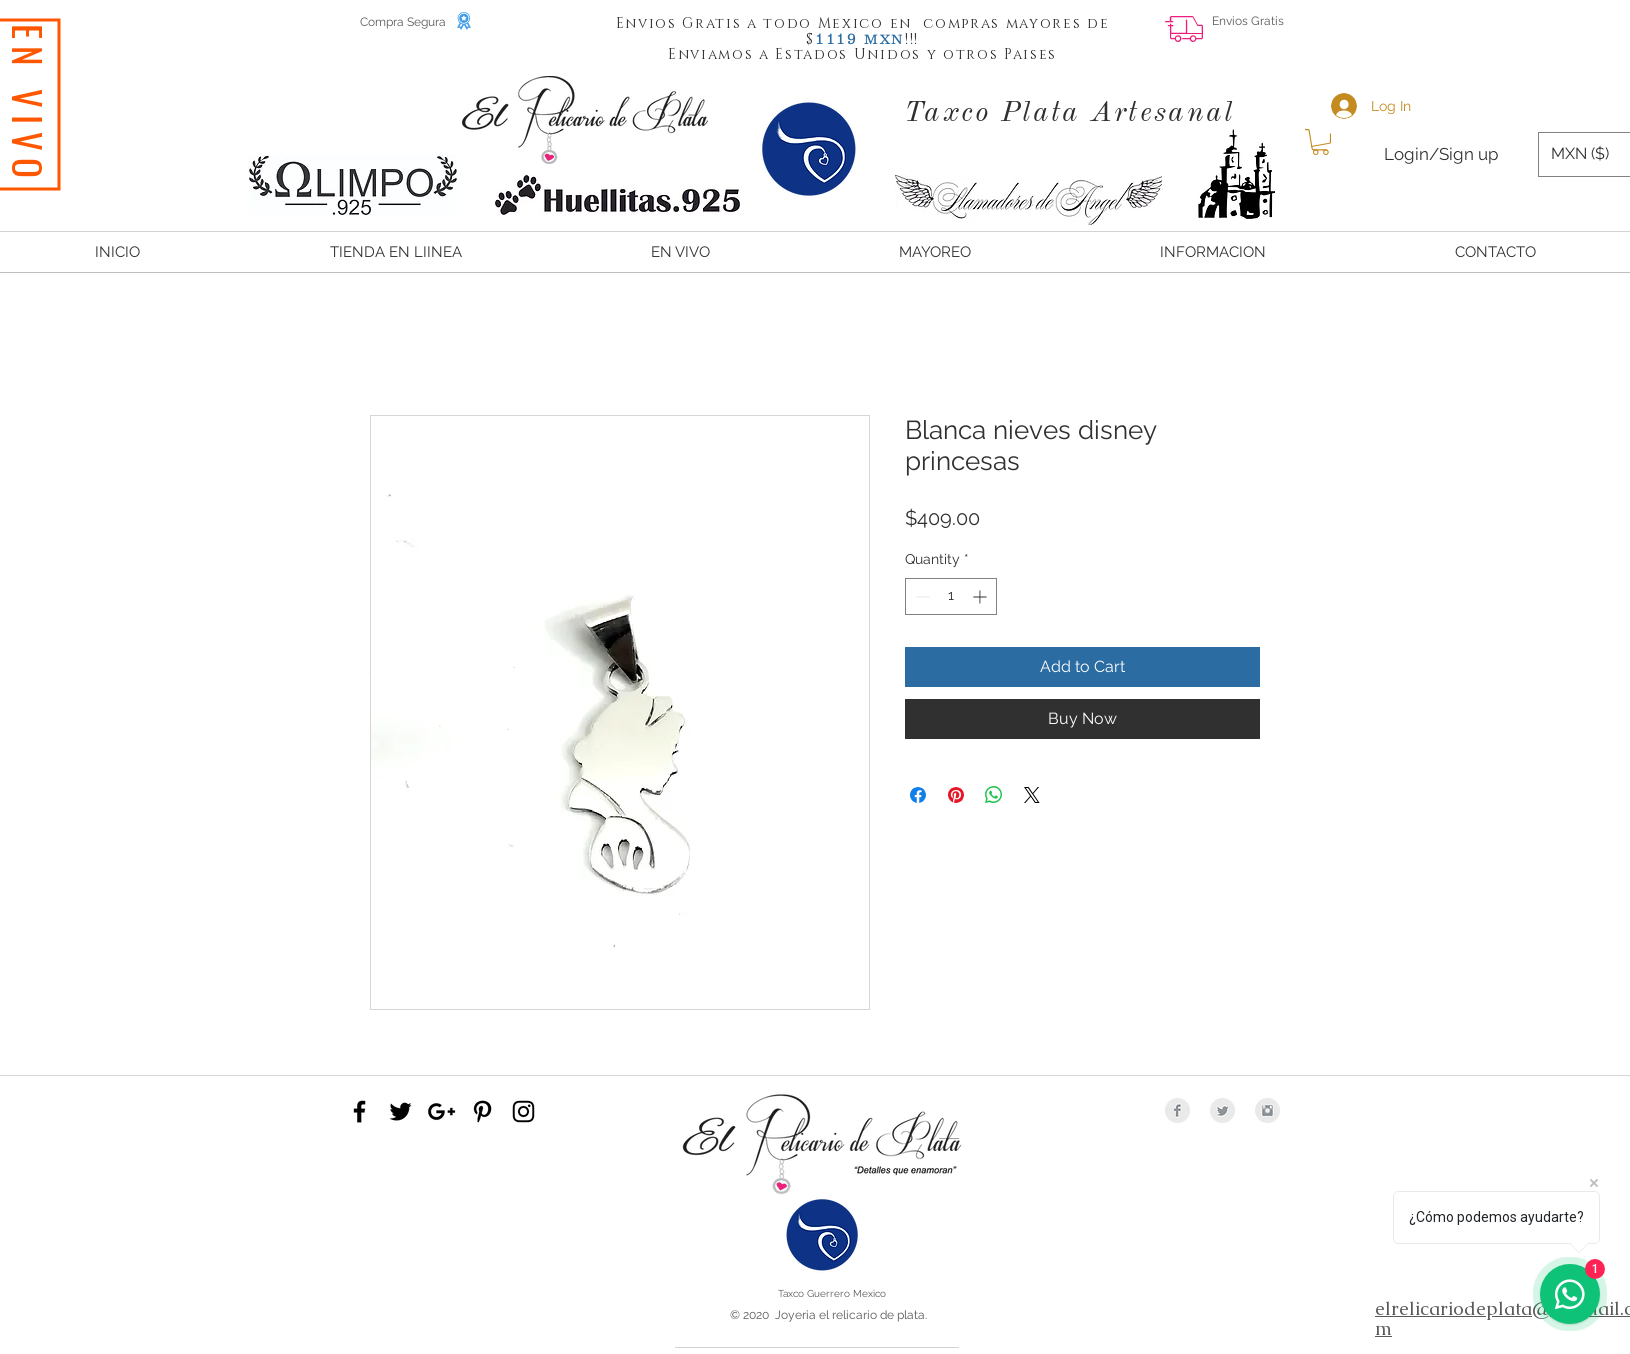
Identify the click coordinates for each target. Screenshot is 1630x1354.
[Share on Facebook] (918, 795)
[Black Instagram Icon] (523, 1111)
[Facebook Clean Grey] (1177, 1110)
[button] (837, 38)
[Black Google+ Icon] (441, 1111)
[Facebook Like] (1482, 36)
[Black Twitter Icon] (400, 1111)
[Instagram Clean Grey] (1267, 1110)
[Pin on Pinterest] (956, 795)
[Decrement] (920, 596)
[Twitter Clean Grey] (1222, 1110)
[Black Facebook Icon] (359, 1111)
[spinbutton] (951, 596)
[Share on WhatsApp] (994, 795)
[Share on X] (1032, 795)
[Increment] (981, 596)
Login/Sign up (1441, 154)
